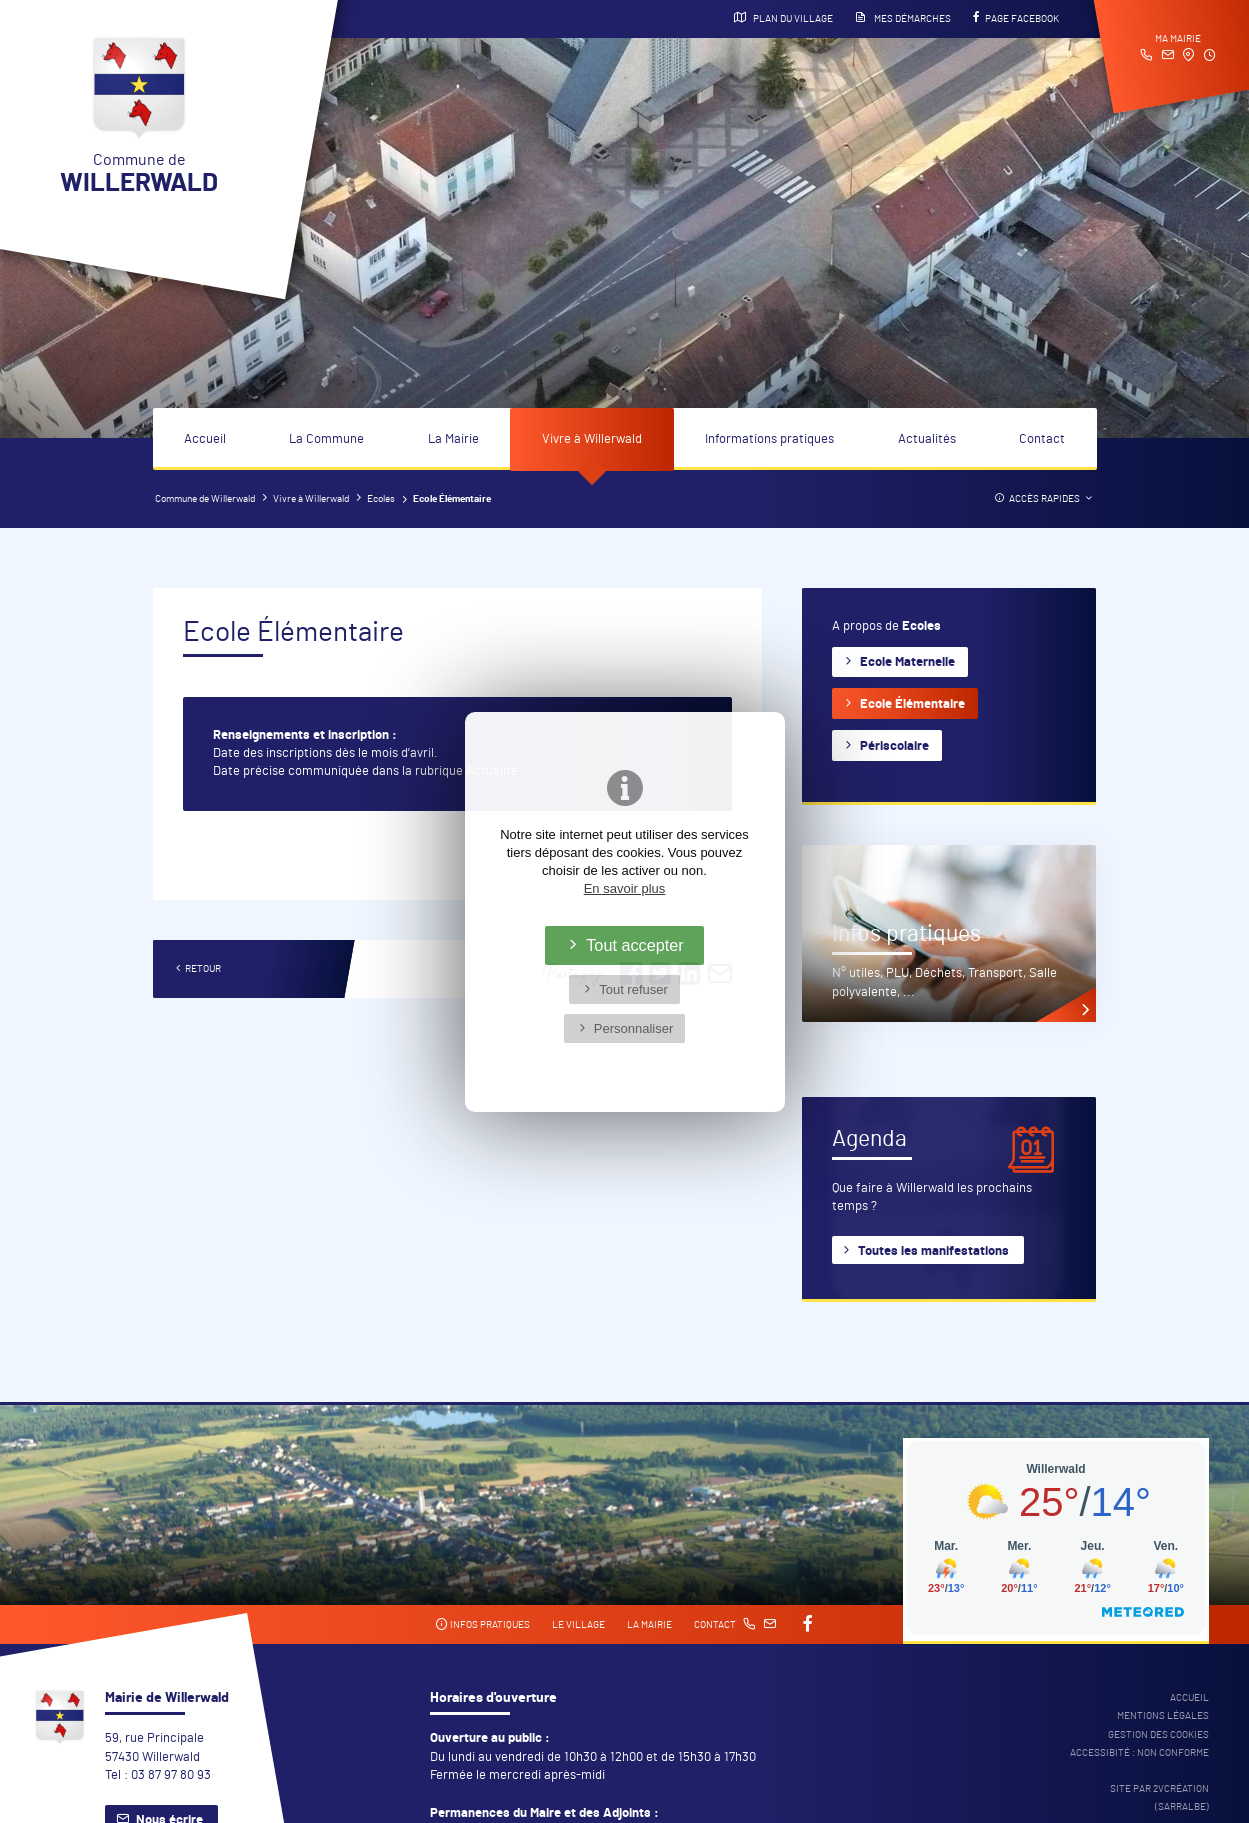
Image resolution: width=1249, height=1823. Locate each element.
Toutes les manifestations (933, 1251)
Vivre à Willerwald (592, 439)
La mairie (649, 1625)
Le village (578, 1625)
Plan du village (783, 18)
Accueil (205, 439)
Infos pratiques (482, 1624)
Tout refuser (633, 989)
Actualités (927, 439)
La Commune (326, 439)
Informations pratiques (769, 439)
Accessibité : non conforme (1139, 1753)
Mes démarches (903, 18)
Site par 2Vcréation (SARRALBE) (1159, 1798)
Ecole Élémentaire (912, 704)
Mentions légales (1163, 1716)
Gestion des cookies (1158, 1735)
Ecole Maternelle (907, 662)
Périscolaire (894, 746)
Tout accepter (635, 945)
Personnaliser (634, 1028)
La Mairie (453, 439)
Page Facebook (1016, 18)
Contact (1042, 439)
